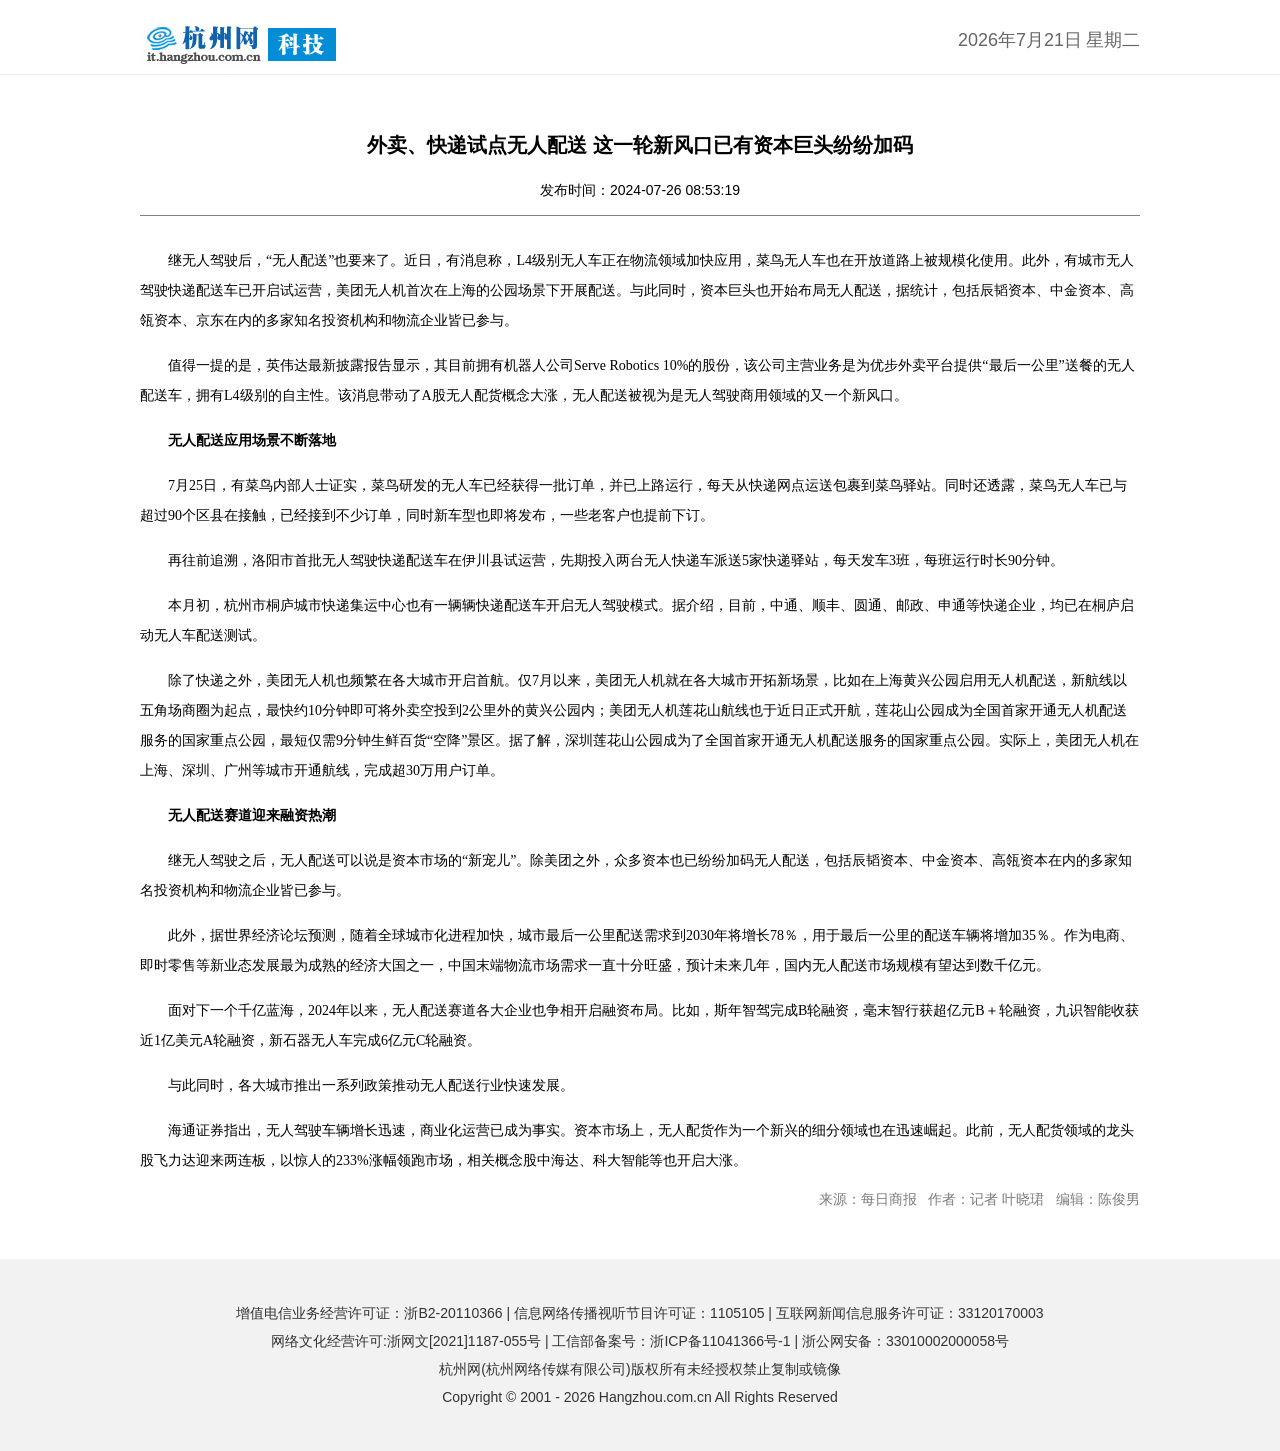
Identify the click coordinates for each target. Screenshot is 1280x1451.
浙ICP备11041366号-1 (720, 1341)
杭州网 (460, 1369)
